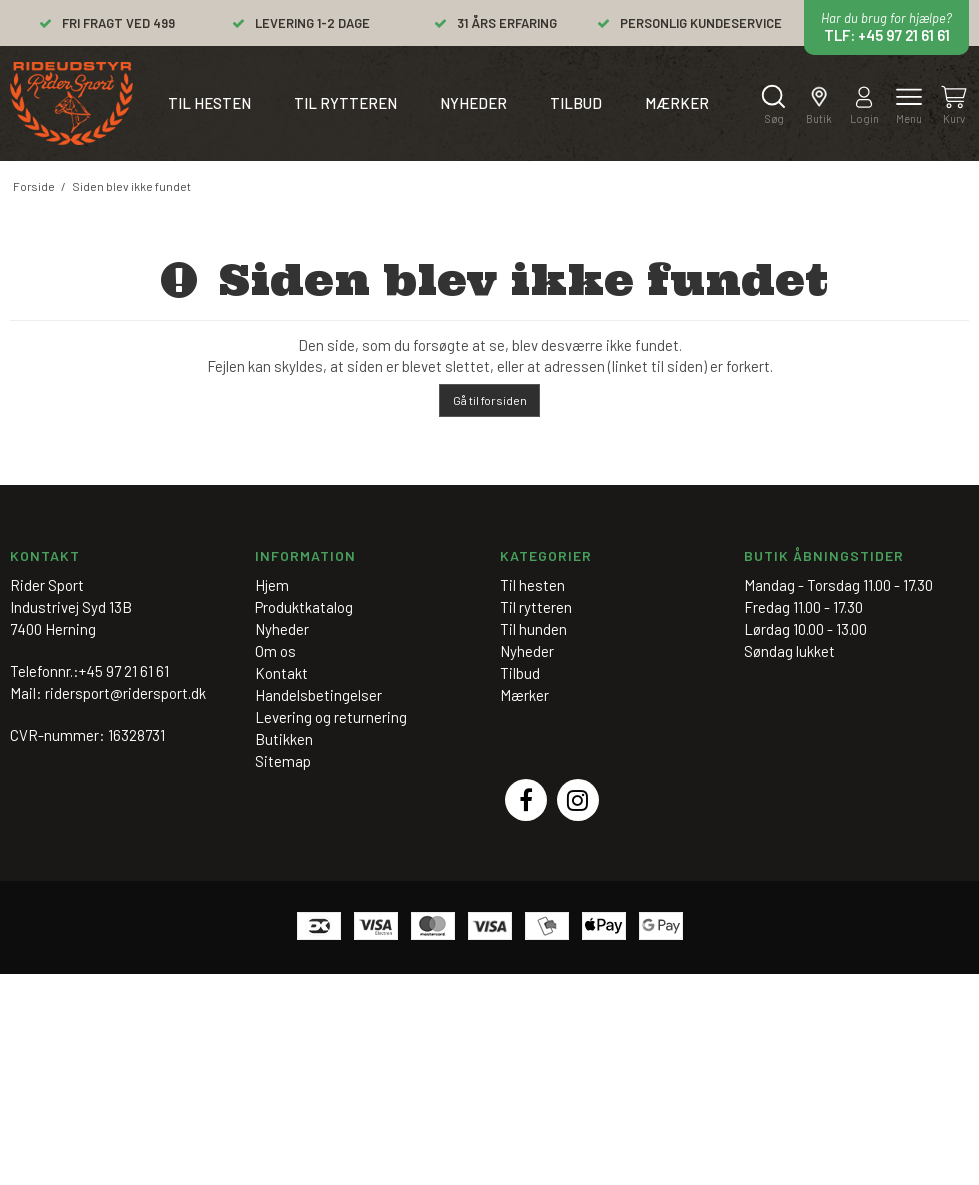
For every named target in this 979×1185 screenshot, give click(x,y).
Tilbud (576, 103)
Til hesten (209, 103)
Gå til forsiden (490, 400)
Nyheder (473, 103)
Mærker (677, 103)
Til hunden (533, 629)
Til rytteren (345, 103)
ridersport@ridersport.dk (125, 693)
